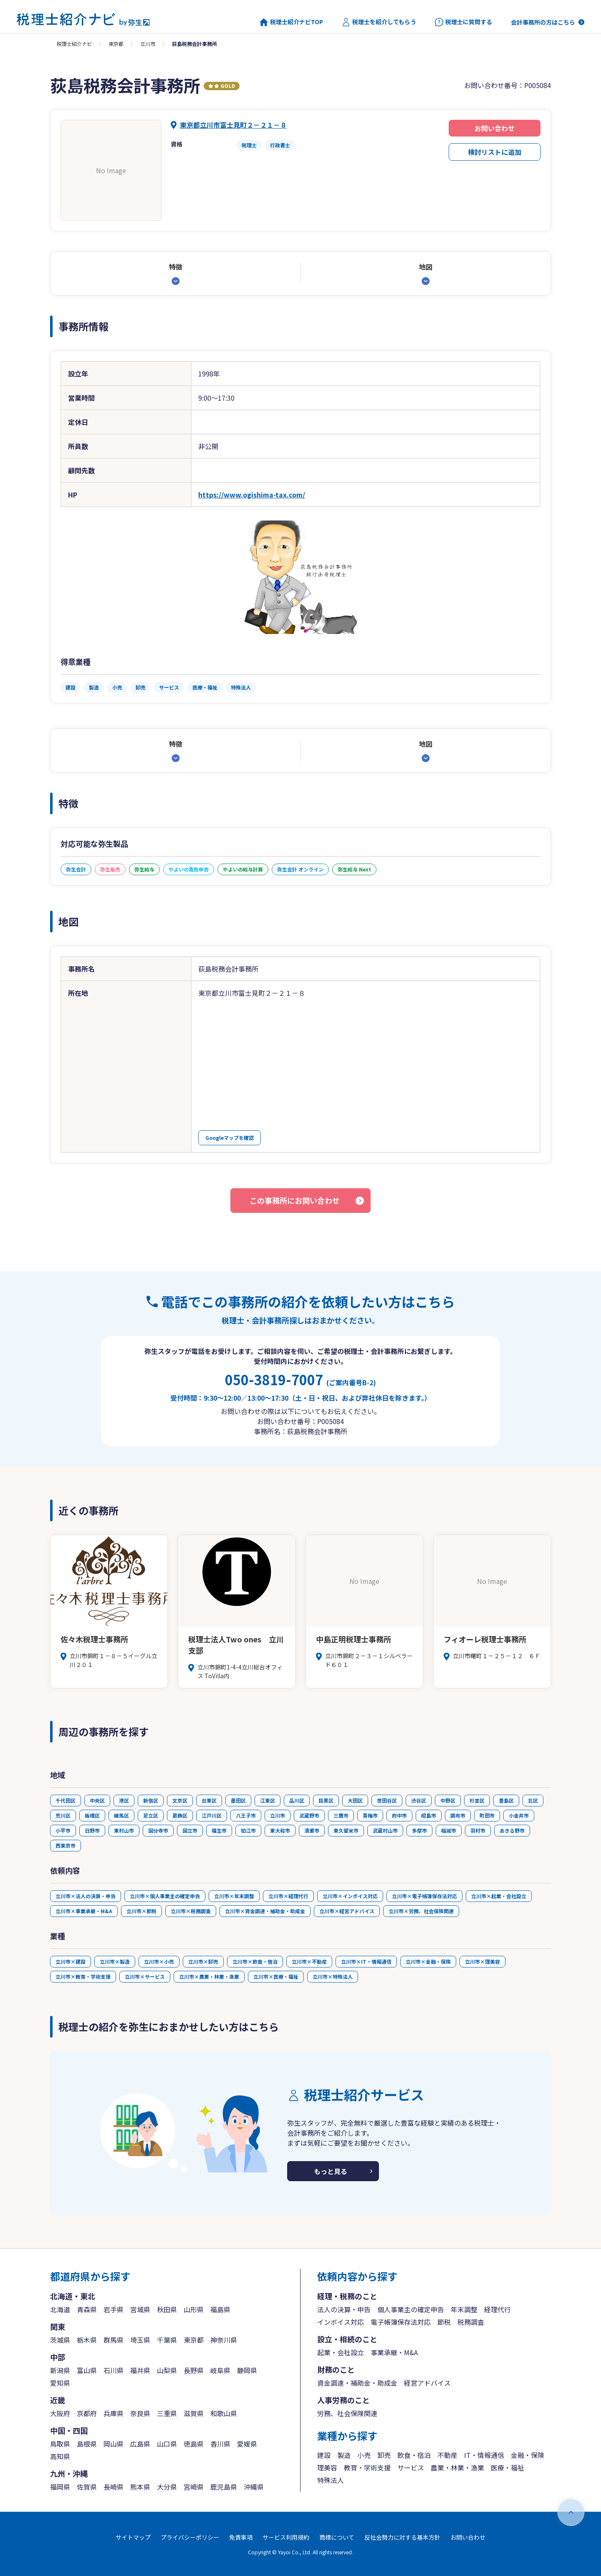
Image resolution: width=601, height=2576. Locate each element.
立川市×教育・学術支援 (83, 1976)
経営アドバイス (427, 2383)
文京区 (179, 1800)
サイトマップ (133, 2537)
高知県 (60, 2456)
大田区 (355, 1800)
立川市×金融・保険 (428, 1961)
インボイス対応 (340, 2322)
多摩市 (419, 1830)
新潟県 (60, 2370)
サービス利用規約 (286, 2537)
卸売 (384, 2455)
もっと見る (330, 2171)
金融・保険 (527, 2455)
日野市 (92, 1830)
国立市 (189, 1830)
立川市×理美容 (482, 1961)
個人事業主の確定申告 (410, 2309)
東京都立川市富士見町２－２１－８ (233, 125)
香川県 (220, 2444)
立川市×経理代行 (288, 1895)
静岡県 (247, 2370)
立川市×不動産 (309, 1961)
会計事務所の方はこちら (543, 22)
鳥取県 (60, 2444)
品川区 (296, 1800)
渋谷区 (418, 1800)
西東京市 (66, 1845)
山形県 (194, 2309)
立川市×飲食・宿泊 (255, 1961)
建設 (324, 2455)
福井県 (140, 2370)
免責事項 (241, 2537)
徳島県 (194, 2444)
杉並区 (477, 1800)
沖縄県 (254, 2487)
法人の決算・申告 (344, 2309)
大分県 (167, 2487)
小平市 (63, 1830)
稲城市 (448, 1830)
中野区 (447, 1800)
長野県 (194, 2370)
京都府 (87, 2413)
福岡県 (60, 2487)
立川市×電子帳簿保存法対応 (424, 1895)
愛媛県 (247, 2444)
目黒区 (325, 1800)
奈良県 (140, 2413)
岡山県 (114, 2444)
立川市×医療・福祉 (275, 1976)
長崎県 (114, 2487)
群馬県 (114, 2340)
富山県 (87, 2370)
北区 (533, 1800)
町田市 (487, 1815)
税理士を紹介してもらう (379, 22)
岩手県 (114, 2309)
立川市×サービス (145, 1976)
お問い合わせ (495, 128)
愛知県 (60, 2383)
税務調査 (470, 2322)
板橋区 (92, 1815)
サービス (410, 2467)
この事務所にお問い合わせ (295, 1200)
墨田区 (238, 1800)
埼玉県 (140, 2340)
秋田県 (167, 2309)
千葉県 (167, 2340)
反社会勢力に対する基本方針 (402, 2537)
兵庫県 (114, 2413)
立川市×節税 (141, 1910)
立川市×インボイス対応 (350, 1895)
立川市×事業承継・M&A (84, 1910)
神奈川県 (223, 2340)
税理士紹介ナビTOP (291, 22)
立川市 (147, 43)
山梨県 (167, 2370)
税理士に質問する (463, 22)
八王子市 (246, 1815)
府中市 (399, 1815)
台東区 (209, 1800)
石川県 (114, 2370)
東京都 (116, 43)
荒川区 (63, 1815)
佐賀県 (87, 2487)
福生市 (219, 1830)
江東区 (267, 1800)
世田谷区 (387, 1800)
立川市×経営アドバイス (346, 1910)
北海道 (60, 2309)
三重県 (167, 2413)
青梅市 (370, 1815)
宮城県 (140, 2309)
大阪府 (60, 2413)
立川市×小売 (159, 1961)
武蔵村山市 (385, 1830)
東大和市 (280, 1830)
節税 (444, 2322)
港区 (124, 1800)
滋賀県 (194, 2413)
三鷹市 (340, 1815)
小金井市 (519, 1815)
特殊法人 (330, 2480)
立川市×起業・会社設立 (498, 1895)
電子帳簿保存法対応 (401, 2322)
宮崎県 (194, 2487)
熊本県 (140, 2487)
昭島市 (428, 1815)
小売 (364, 2455)
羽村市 (477, 1830)
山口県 (167, 2444)
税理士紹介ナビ (74, 43)
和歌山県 (223, 2413)
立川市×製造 (115, 1961)
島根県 (87, 2444)
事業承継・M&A (394, 2352)
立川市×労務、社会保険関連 (421, 1910)
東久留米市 (346, 1830)
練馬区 (121, 1815)
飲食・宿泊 (414, 2455)
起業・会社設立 (340, 2352)
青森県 (87, 2309)
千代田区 (66, 1800)
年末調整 (464, 2309)
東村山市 (124, 1830)
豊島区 (506, 1800)
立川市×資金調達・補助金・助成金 (265, 1910)
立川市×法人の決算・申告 (86, 1895)
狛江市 (248, 1830)
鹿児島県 (223, 2487)
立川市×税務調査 (191, 1910)
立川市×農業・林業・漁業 (209, 1976)
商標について (336, 2537)
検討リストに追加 (494, 152)
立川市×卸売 (203, 1961)
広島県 (140, 2444)
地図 (425, 267)
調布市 (457, 1815)
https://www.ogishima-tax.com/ (251, 495)
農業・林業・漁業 (457, 2467)
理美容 (327, 2467)
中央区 (97, 1800)
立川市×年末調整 (234, 1895)
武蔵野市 (309, 1815)
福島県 (220, 2309)
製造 (344, 2455)
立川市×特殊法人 (333, 1976)
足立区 (150, 1815)
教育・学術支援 (367, 2467)
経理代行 (497, 2309)
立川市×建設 (71, 1961)
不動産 (447, 2455)
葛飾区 (179, 1815)
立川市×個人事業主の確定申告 (165, 1895)
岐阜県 (220, 2370)
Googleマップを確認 (229, 1137)
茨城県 (60, 2340)
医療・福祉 (507, 2467)
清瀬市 (311, 1830)
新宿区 (150, 1800)
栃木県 (87, 2340)
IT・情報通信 (484, 2455)
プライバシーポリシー (190, 2537)
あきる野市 (512, 1830)
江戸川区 (212, 1815)
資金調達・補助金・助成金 (357, 2383)
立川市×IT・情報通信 (366, 1961)
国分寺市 (158, 1830)
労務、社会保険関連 (347, 2413)
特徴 (175, 267)
